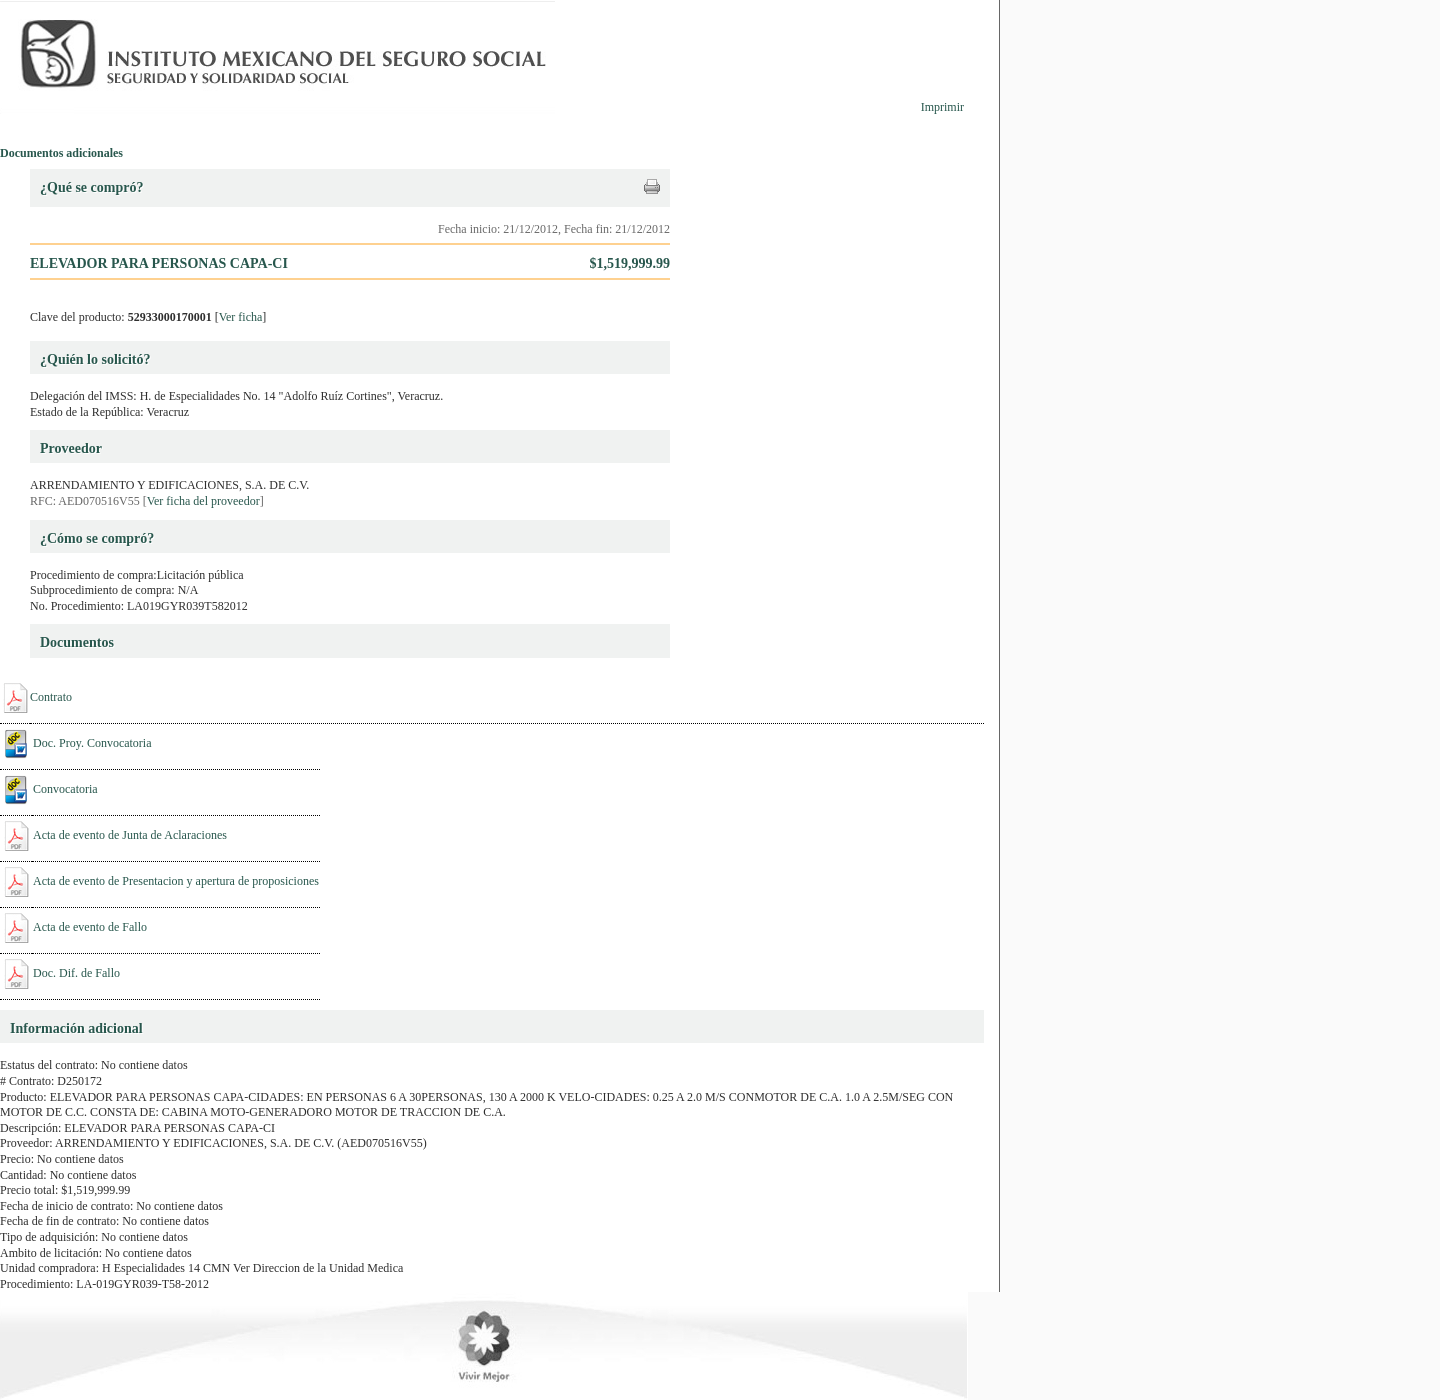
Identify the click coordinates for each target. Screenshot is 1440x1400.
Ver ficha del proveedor (203, 501)
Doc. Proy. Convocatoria (92, 743)
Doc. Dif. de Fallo (76, 973)
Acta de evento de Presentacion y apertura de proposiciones (176, 881)
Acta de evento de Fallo (90, 927)
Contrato (51, 697)
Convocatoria (65, 789)
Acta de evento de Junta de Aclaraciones (130, 835)
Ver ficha (241, 317)
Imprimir (942, 107)
